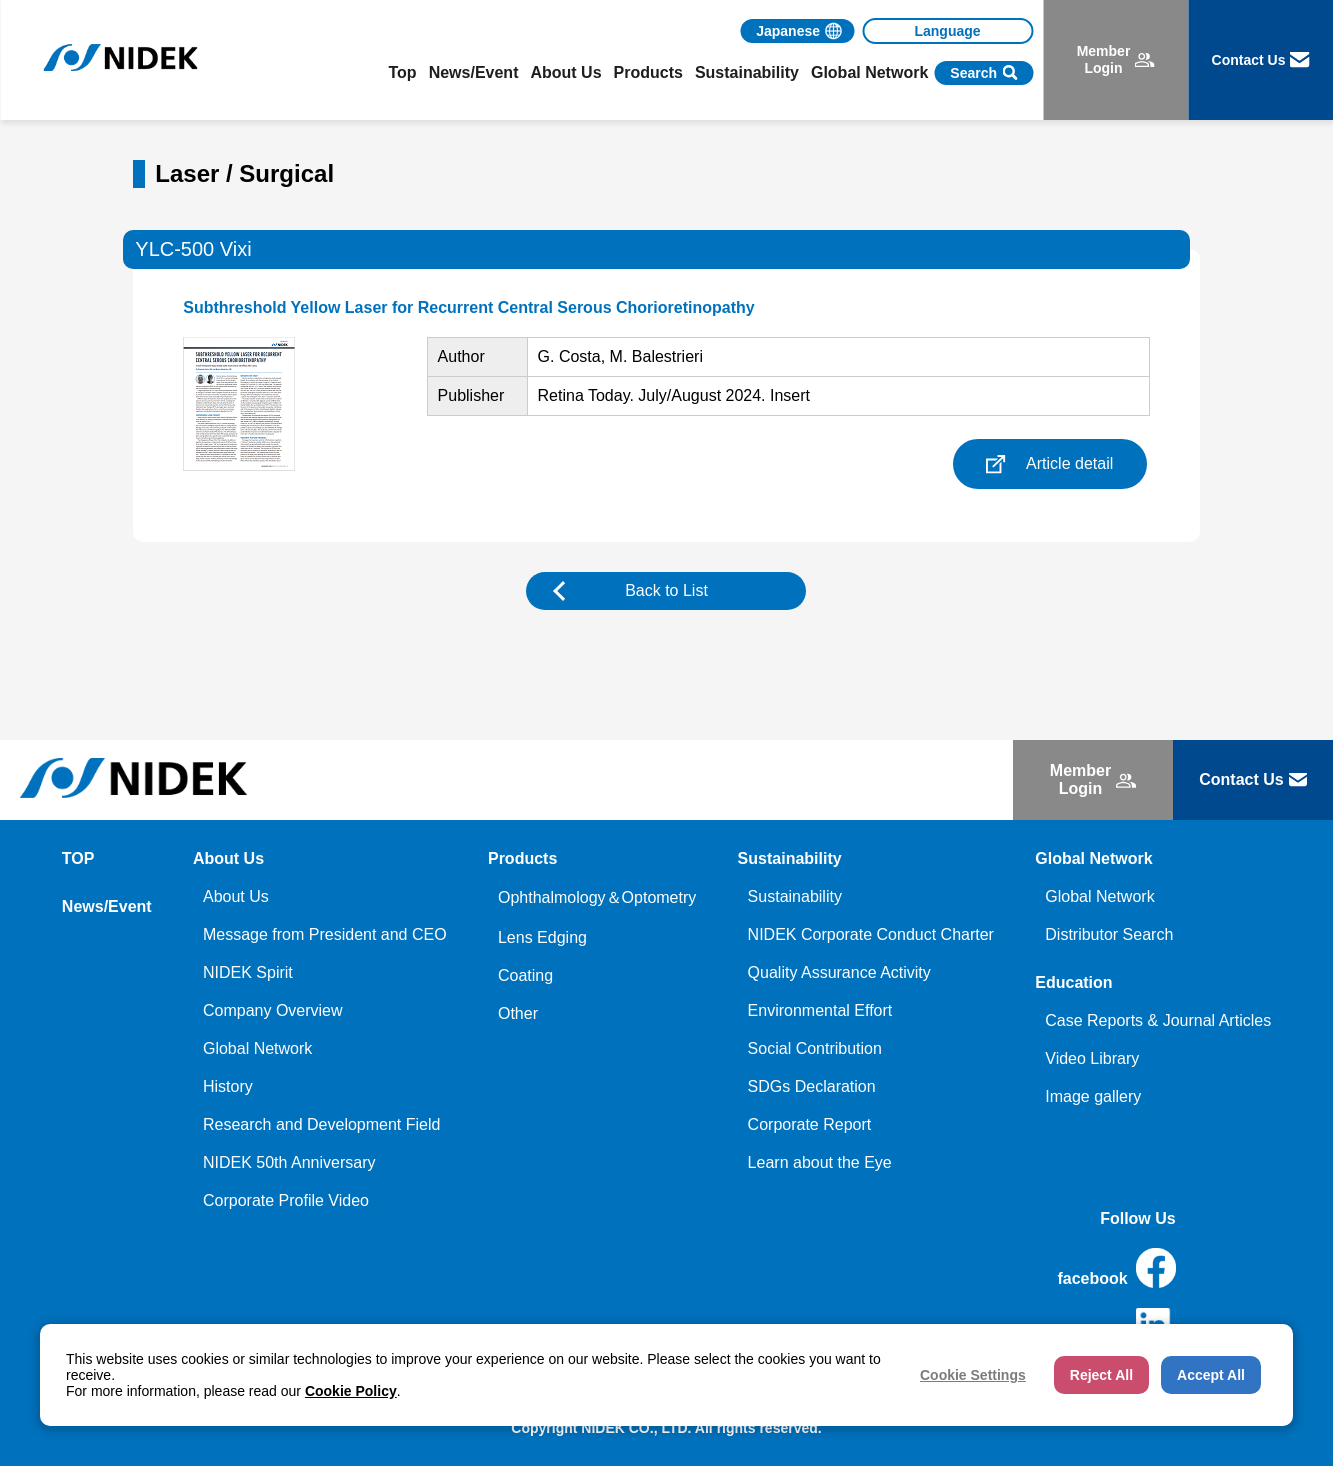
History (228, 1086)
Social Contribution (815, 1048)
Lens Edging (542, 937)
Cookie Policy (351, 1391)
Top (403, 72)
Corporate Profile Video (286, 1200)
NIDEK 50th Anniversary (289, 1162)
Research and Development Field (321, 1124)
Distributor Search (1109, 934)
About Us (236, 896)
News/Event (474, 72)
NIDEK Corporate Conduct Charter (871, 934)
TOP (78, 858)
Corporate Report (810, 1124)
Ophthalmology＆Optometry (597, 897)
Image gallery (1093, 1096)
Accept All (1211, 1375)
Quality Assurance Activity (839, 972)
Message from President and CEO (325, 934)
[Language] (947, 31)
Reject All (1101, 1375)
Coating (525, 975)
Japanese (788, 31)
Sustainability (795, 896)
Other (518, 1013)
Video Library (1092, 1058)
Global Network (257, 1048)
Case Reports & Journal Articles (1158, 1020)
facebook (1116, 1268)
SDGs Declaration (812, 1086)
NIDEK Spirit (248, 972)
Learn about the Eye (820, 1162)
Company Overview (273, 1010)
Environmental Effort (820, 1010)
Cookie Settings (973, 1375)
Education (1073, 982)
